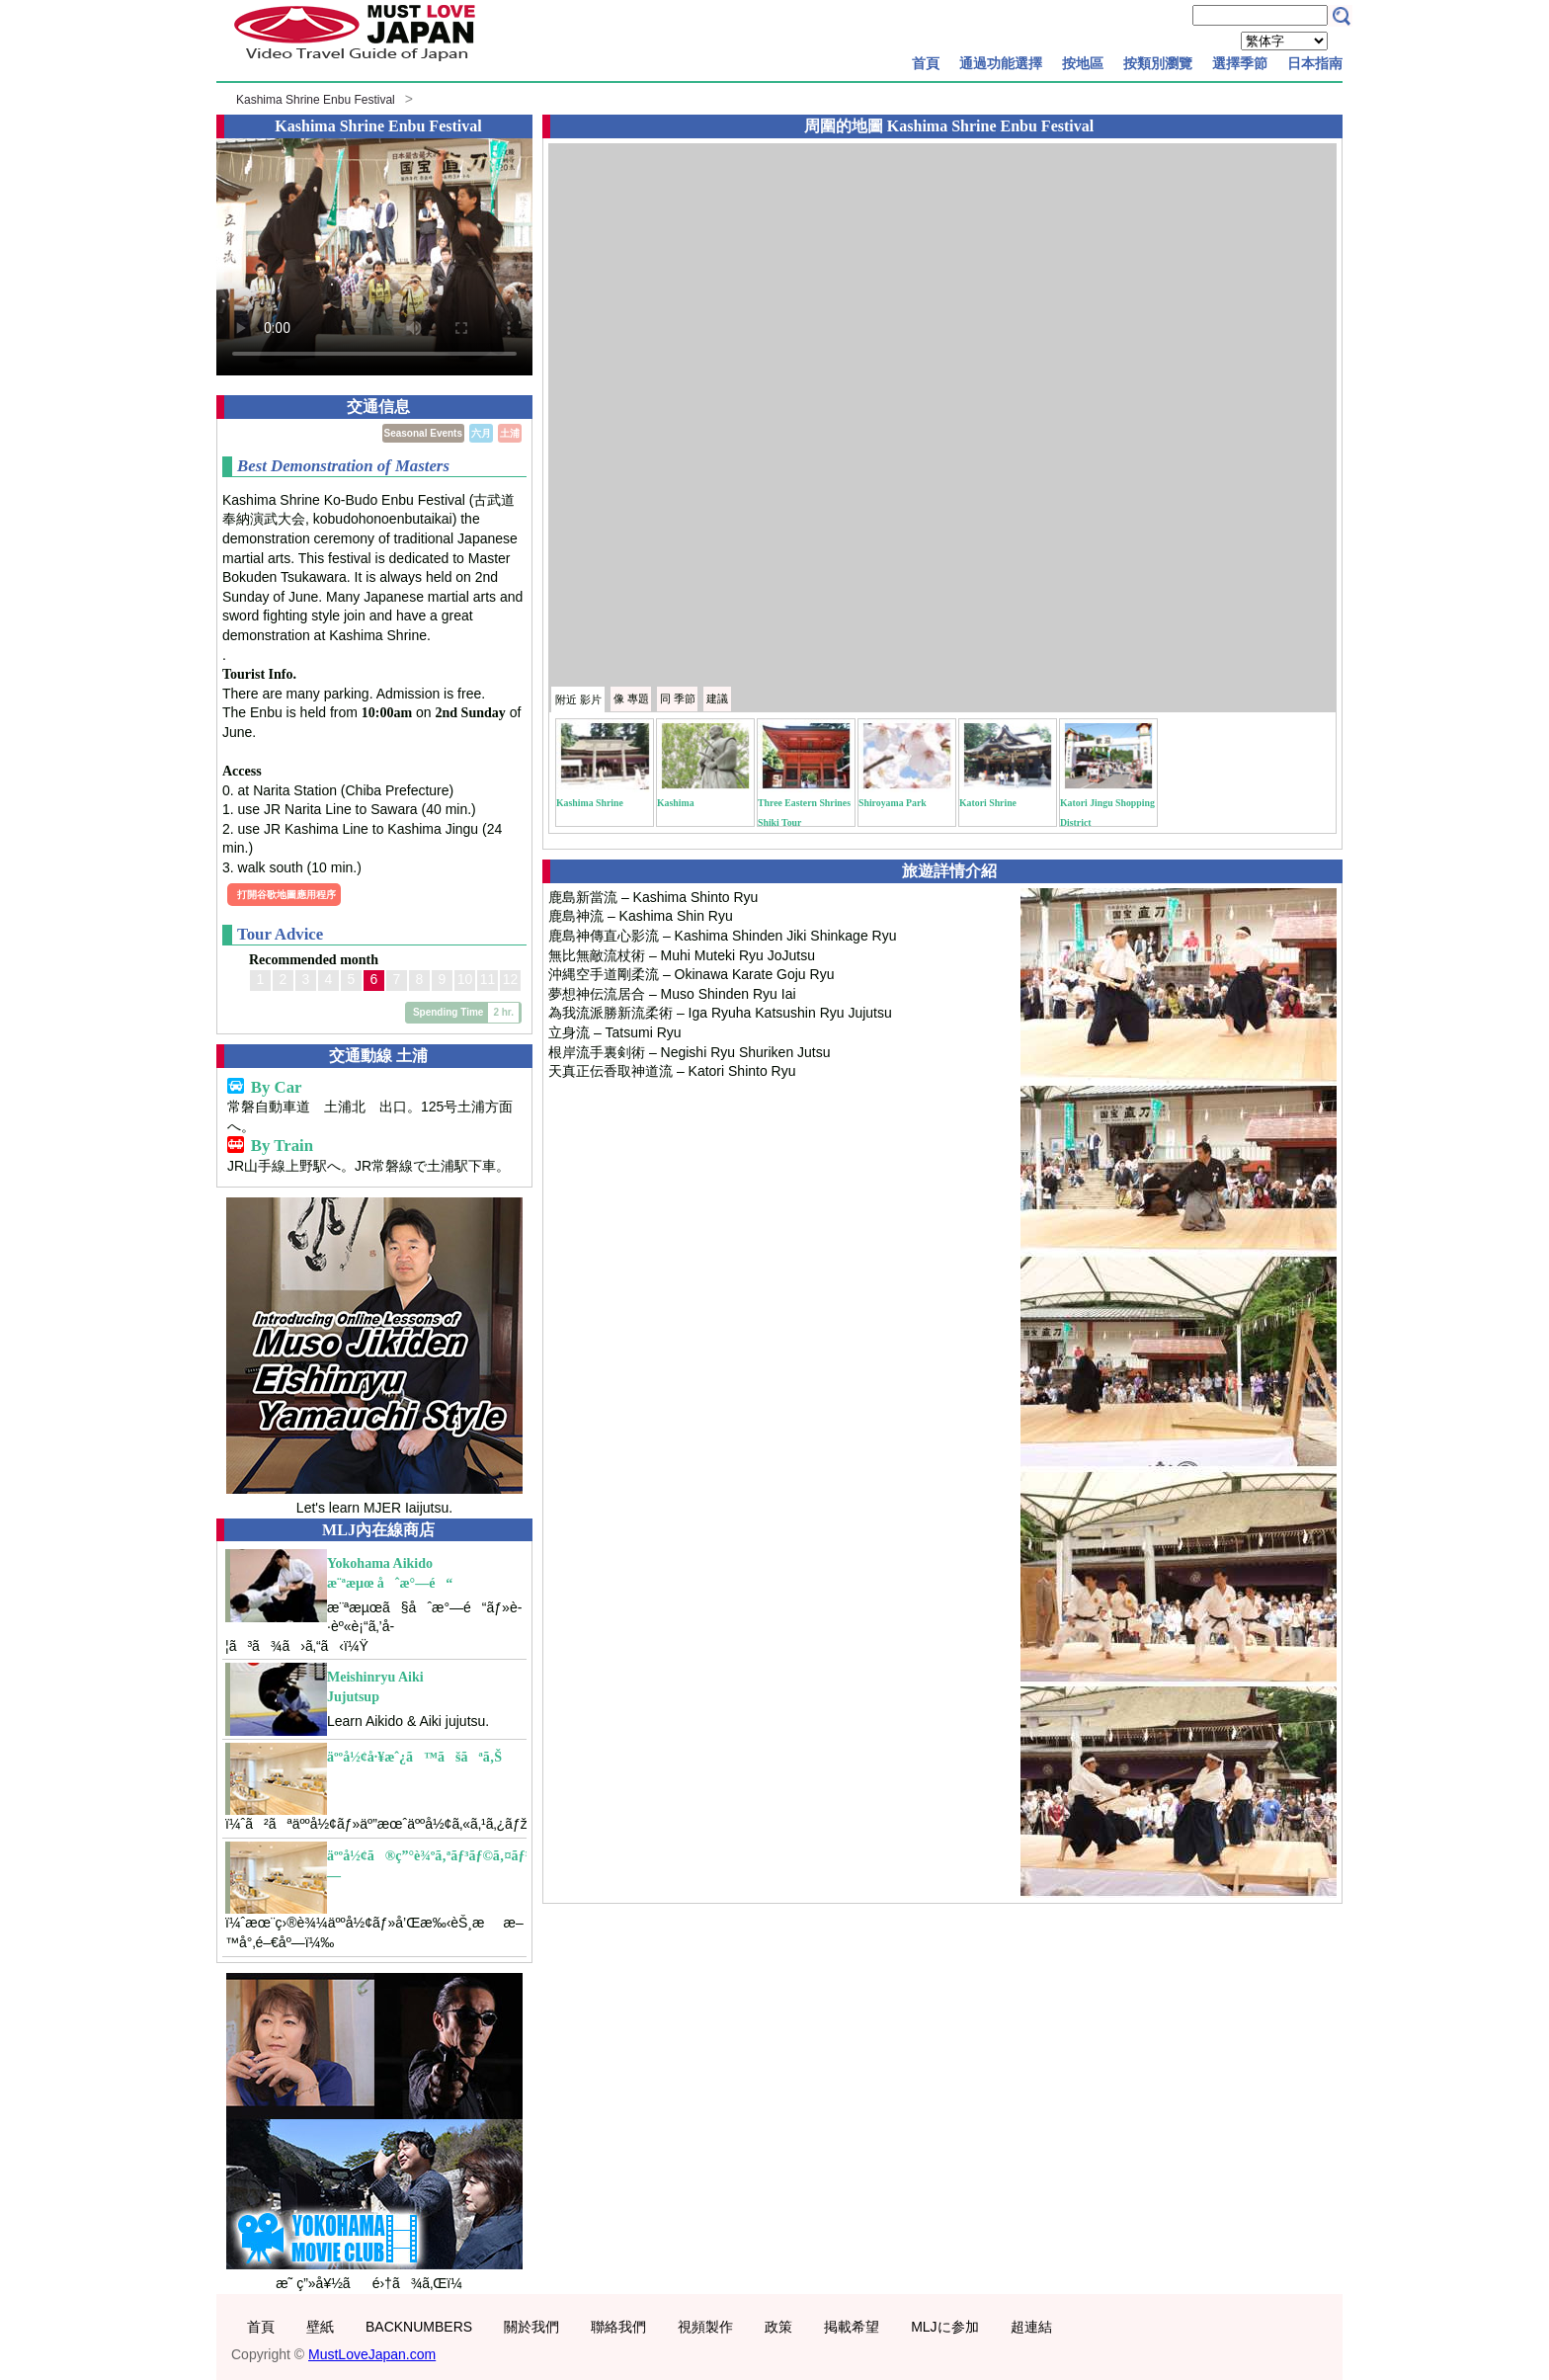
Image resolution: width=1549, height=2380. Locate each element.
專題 (631, 698)
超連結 (1031, 2327)
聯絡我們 (618, 2327)
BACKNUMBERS (419, 2327)
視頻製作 (705, 2327)
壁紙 (320, 2327)
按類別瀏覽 (1157, 63)
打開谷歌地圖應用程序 (286, 894)
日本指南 (1315, 63)
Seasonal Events (423, 433)
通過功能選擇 (1000, 63)
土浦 (510, 433)
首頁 (925, 63)
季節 (677, 698)
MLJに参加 (944, 2327)
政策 (778, 2327)
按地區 (1082, 63)
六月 (481, 433)
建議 (717, 698)
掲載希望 (851, 2327)
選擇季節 (1239, 63)
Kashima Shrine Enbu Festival (315, 100)
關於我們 (531, 2327)
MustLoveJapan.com (372, 2354)
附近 (578, 699)
